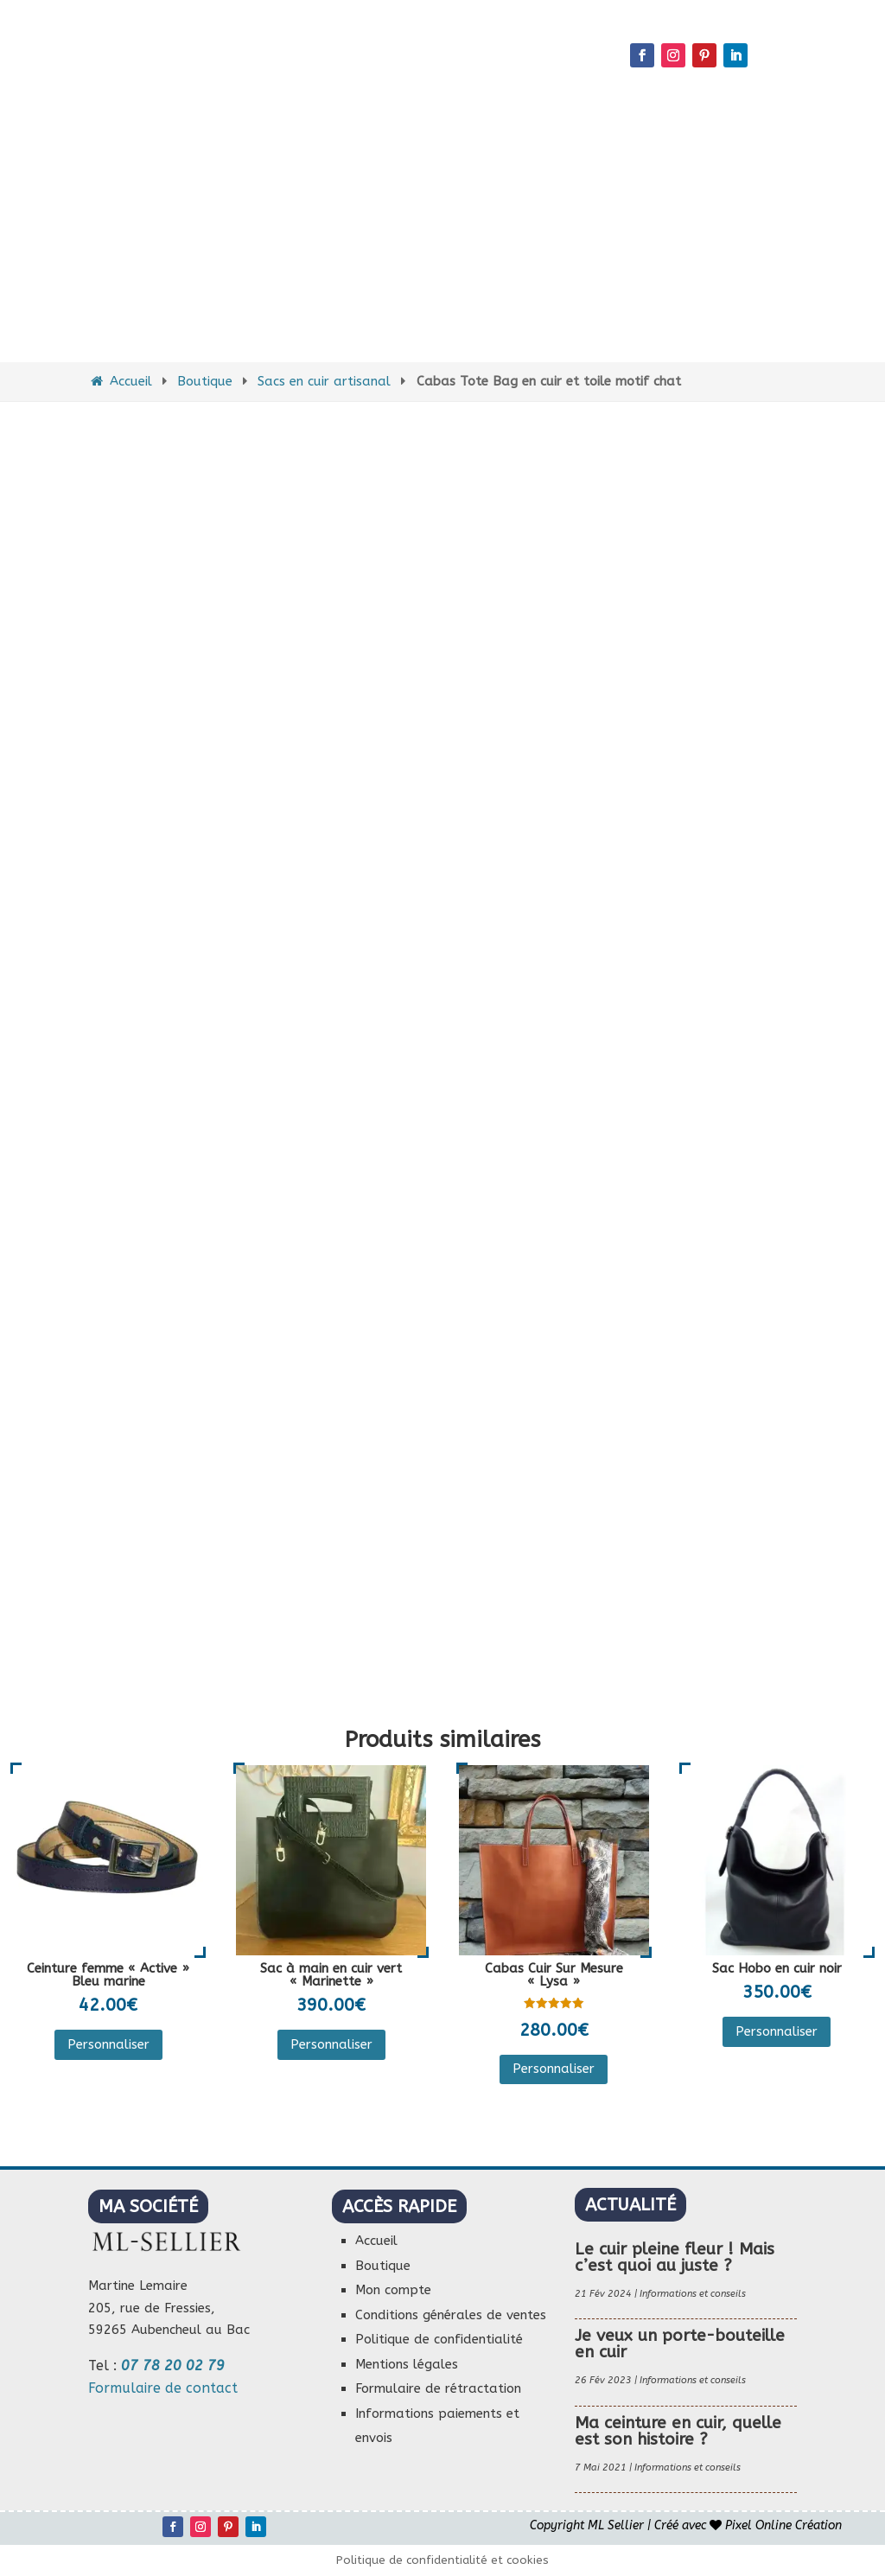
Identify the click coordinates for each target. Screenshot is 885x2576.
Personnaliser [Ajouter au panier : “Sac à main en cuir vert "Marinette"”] (331, 2044)
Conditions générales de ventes (450, 2315)
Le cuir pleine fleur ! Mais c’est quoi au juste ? (674, 2257)
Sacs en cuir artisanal (324, 381)
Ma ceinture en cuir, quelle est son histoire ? (678, 2431)
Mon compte (393, 2290)
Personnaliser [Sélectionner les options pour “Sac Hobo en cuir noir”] (776, 2031)
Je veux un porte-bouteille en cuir (680, 2344)
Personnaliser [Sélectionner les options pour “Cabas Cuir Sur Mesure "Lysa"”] (554, 2068)
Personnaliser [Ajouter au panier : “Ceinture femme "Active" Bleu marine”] (108, 2044)
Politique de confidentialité (439, 2339)
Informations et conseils (693, 2293)
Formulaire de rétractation (438, 2388)
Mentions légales (406, 2364)
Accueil (119, 381)
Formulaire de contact (163, 2388)
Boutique (204, 381)
